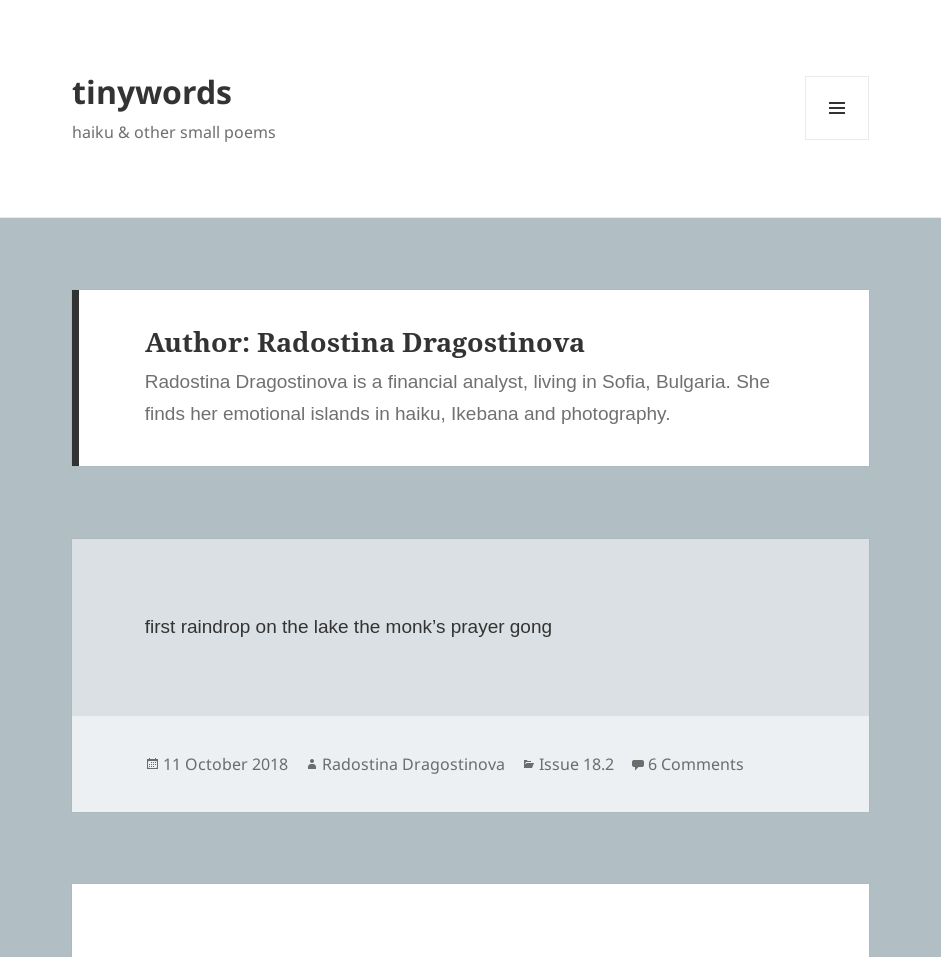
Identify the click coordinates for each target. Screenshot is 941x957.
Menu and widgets (837, 139)
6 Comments (696, 764)
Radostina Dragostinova (413, 764)
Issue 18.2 (576, 764)
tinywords (152, 91)
